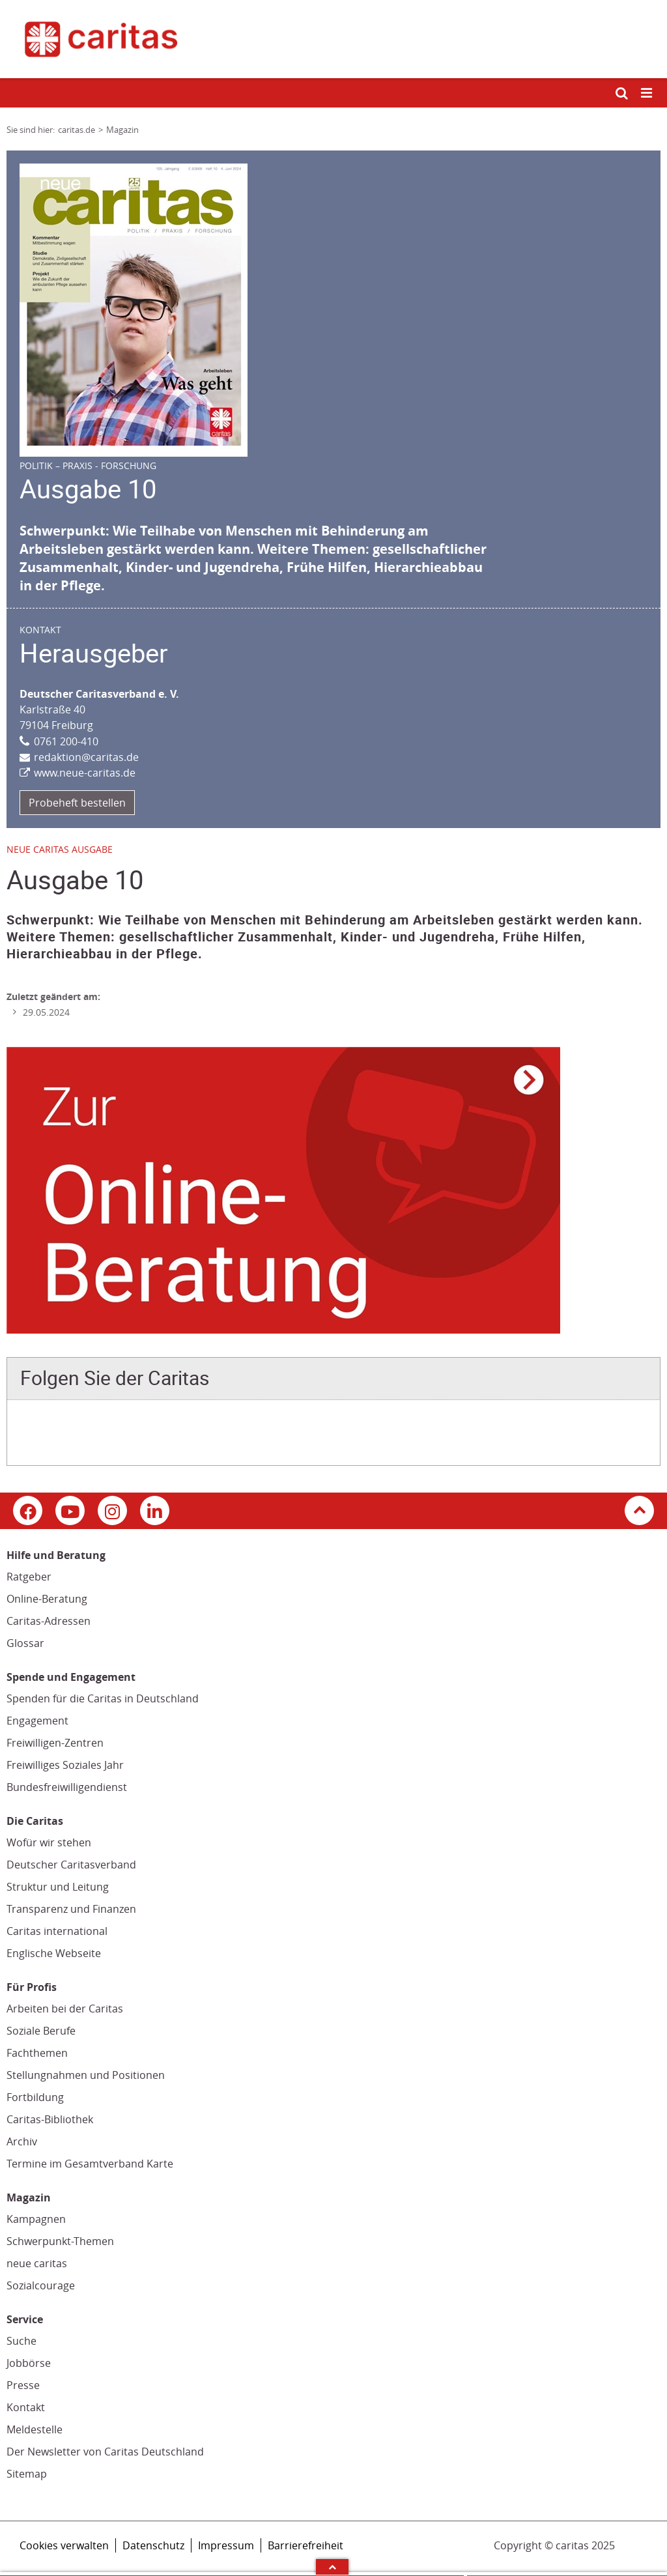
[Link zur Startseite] (333, 39)
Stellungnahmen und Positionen (86, 2075)
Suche (21, 2341)
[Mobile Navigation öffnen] (647, 93)
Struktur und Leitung (58, 1887)
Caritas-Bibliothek (50, 2119)
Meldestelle (35, 2429)
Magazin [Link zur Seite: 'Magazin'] (122, 130)
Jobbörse (29, 2363)
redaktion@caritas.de (86, 757)
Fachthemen (37, 2053)
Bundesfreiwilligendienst (67, 1787)
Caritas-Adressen (49, 1621)
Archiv (22, 2141)
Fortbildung (35, 2097)
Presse (23, 2385)
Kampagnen (36, 2219)
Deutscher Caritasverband (71, 1864)
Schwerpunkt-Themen (60, 2241)
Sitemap (27, 2474)
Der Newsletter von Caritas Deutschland (105, 2451)
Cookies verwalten (64, 2545)
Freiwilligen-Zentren (55, 1743)
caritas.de (76, 130)
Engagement (37, 1720)
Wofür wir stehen (49, 1842)
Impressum (226, 2545)
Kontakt (26, 2407)
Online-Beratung (47, 1599)
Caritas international (57, 1931)
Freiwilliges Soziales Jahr (65, 1765)
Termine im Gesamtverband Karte (90, 2163)
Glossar (25, 1643)
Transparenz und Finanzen (71, 1909)
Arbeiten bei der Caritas (65, 2008)
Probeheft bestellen (77, 802)
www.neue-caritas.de (84, 773)
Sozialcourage (41, 2285)
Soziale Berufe (41, 2031)
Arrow (332, 2567)
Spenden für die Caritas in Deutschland (103, 1698)
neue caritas (37, 2263)
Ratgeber (29, 1576)
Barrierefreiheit (305, 2545)
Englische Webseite (54, 1953)
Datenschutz (153, 2545)
